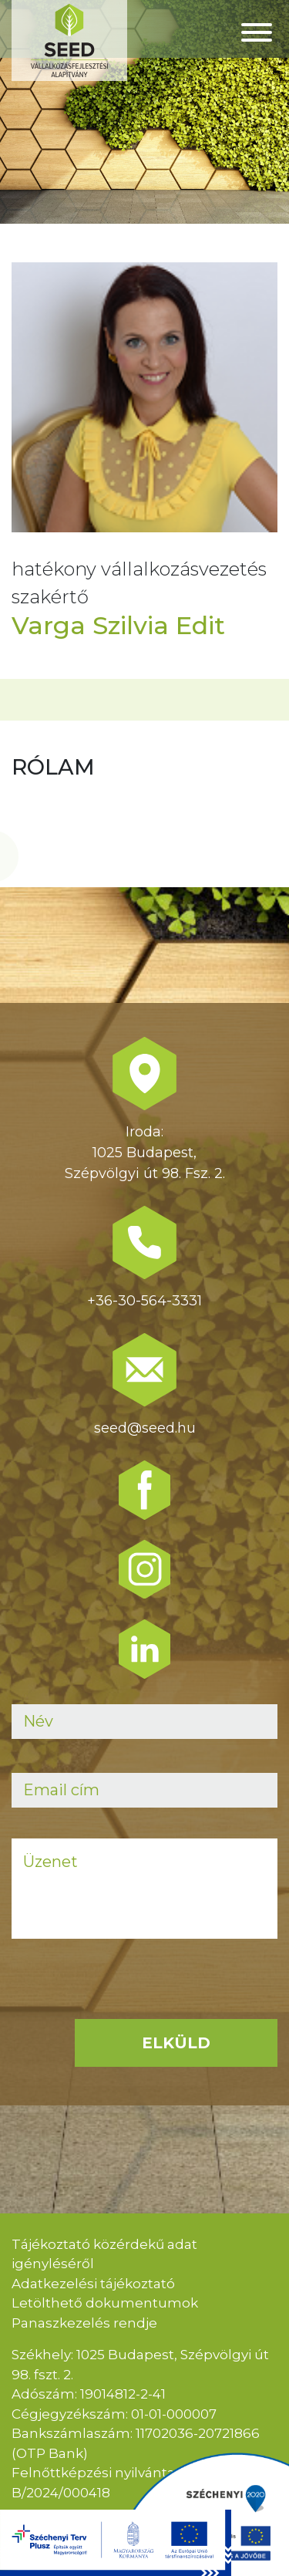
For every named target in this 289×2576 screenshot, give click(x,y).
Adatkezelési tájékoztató (93, 2283)
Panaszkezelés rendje (84, 2323)
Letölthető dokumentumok (105, 2303)
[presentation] (129, 2000)
